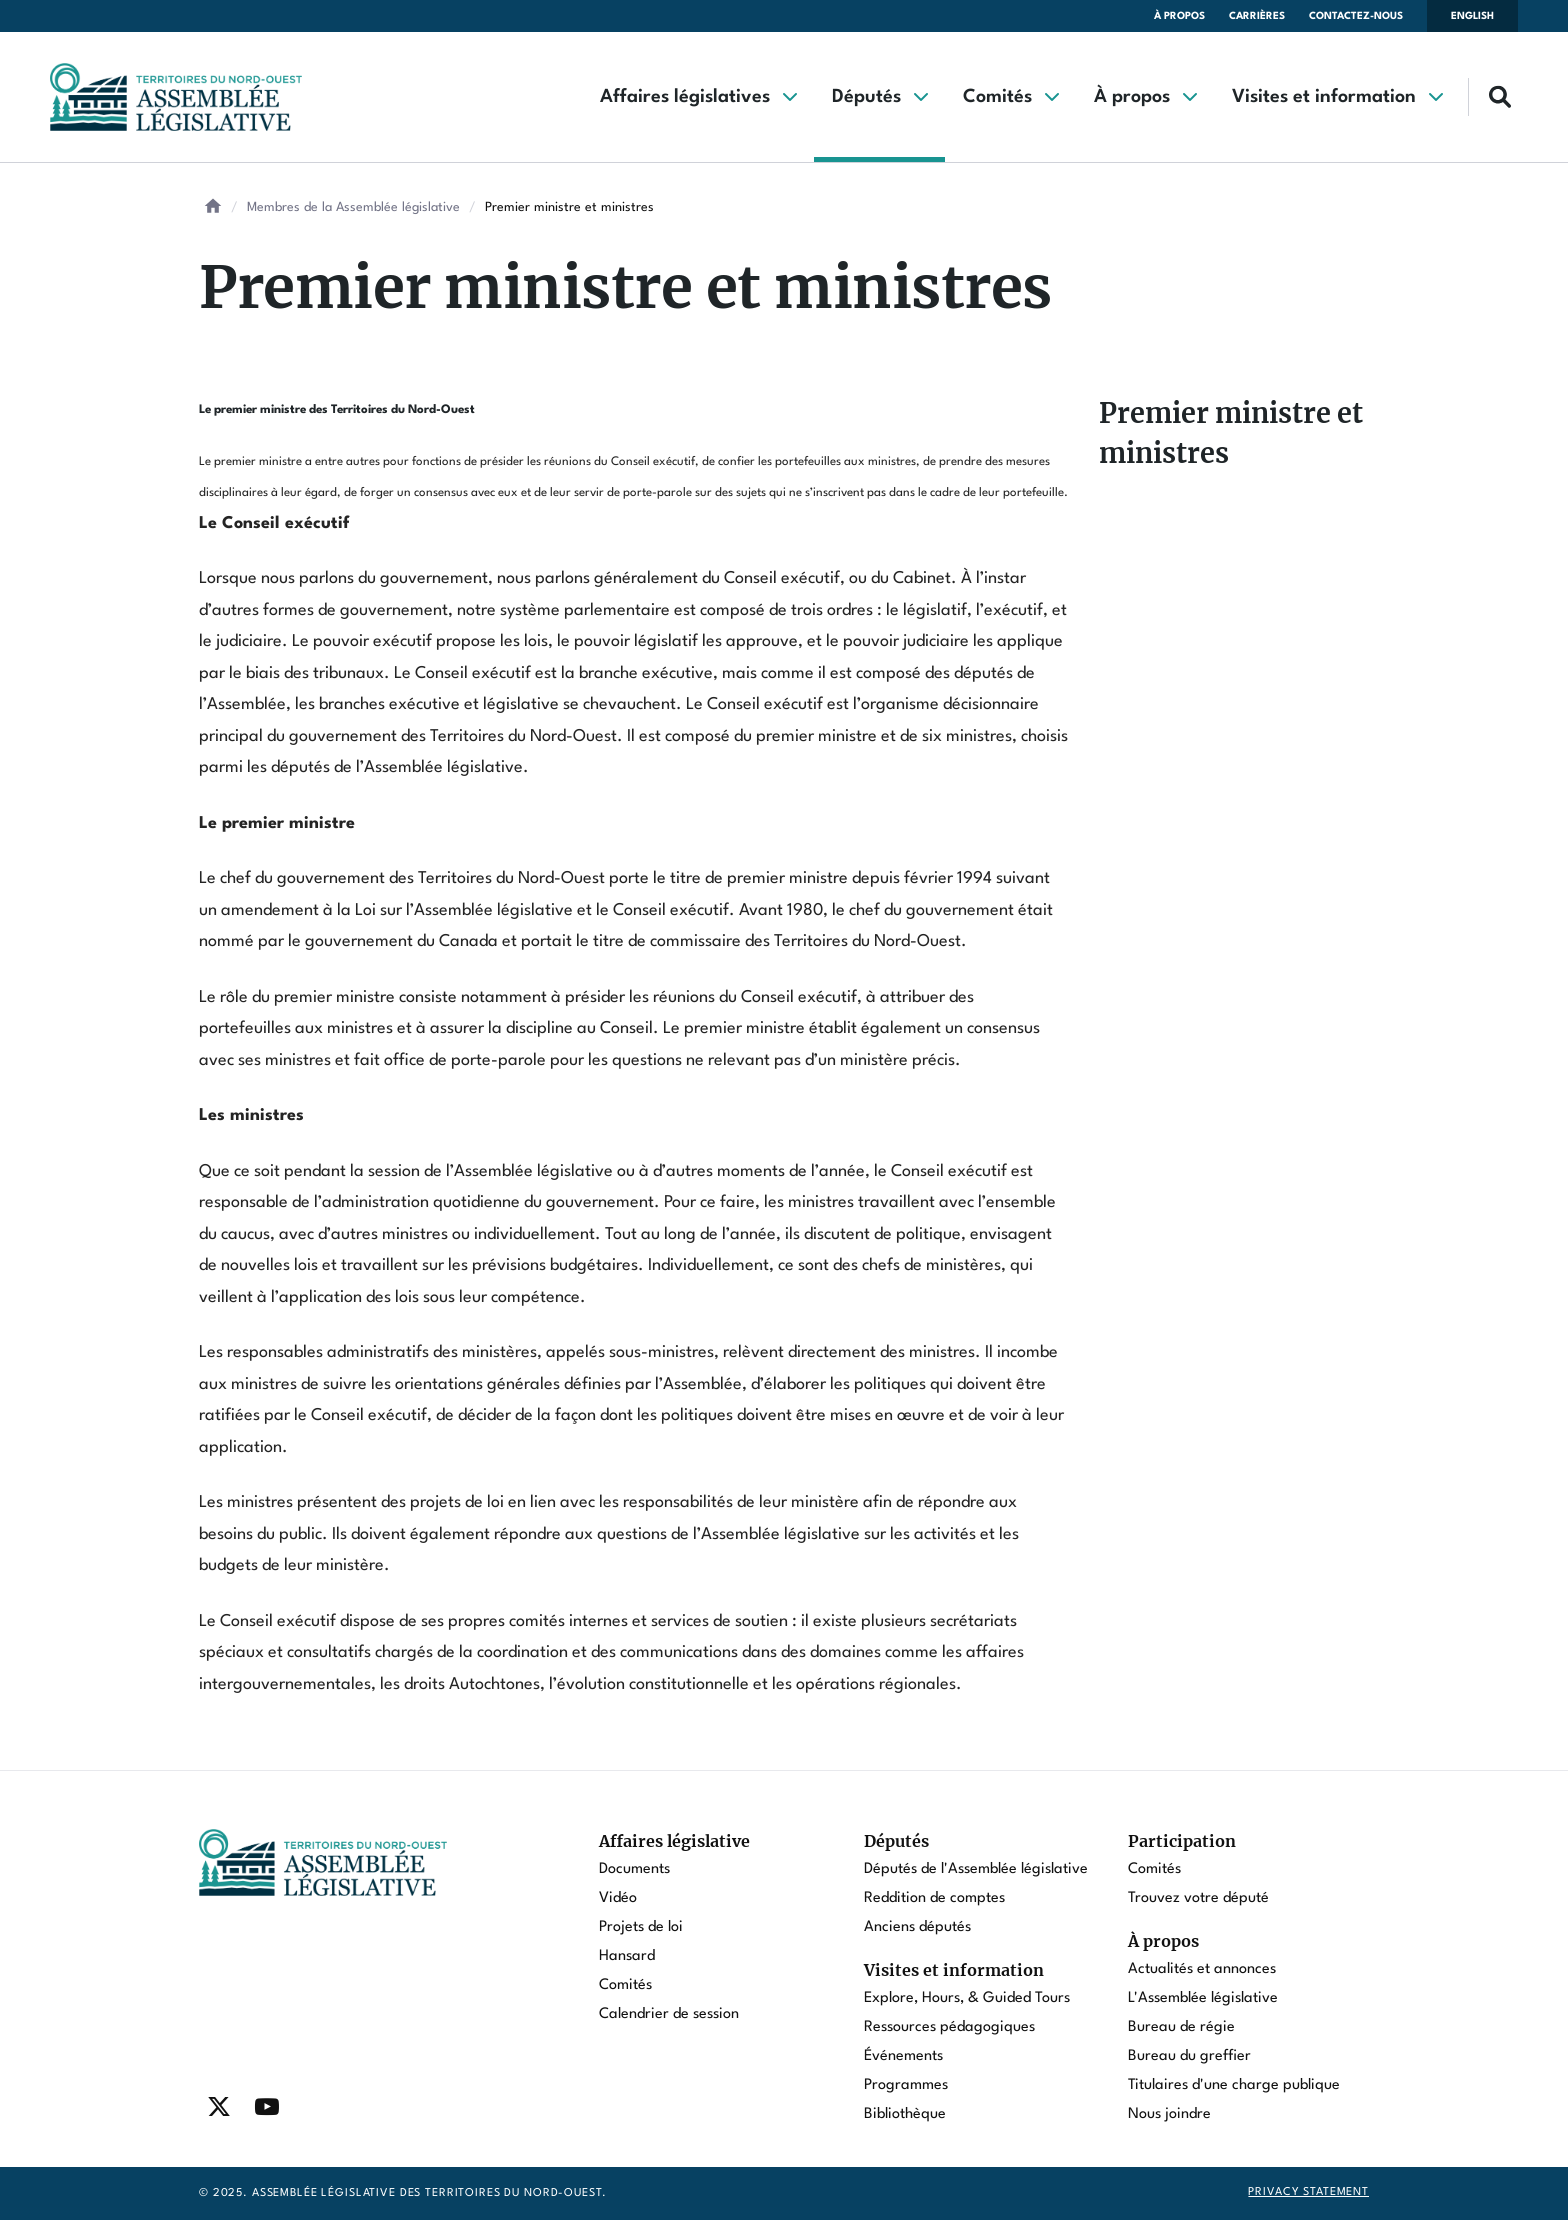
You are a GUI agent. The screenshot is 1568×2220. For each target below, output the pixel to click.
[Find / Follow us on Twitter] (219, 2107)
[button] (698, 97)
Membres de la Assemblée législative (353, 207)
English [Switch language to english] (1472, 16)
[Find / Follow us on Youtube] (267, 2107)
